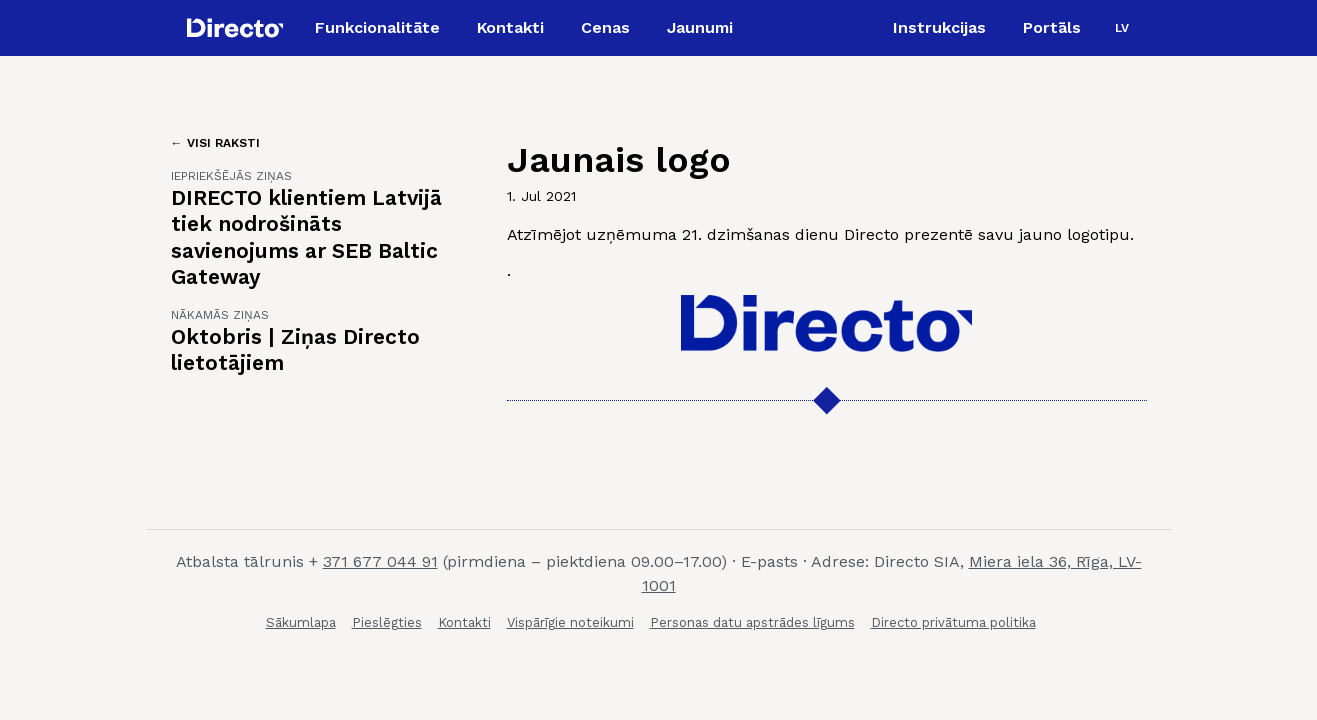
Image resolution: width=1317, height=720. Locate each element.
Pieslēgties (387, 622)
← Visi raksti (215, 143)
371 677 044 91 (380, 561)
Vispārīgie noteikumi (570, 622)
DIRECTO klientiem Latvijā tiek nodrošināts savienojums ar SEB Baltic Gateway (306, 237)
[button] (1122, 28)
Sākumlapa (301, 622)
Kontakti (464, 622)
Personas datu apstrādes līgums (752, 622)
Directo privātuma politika (953, 622)
